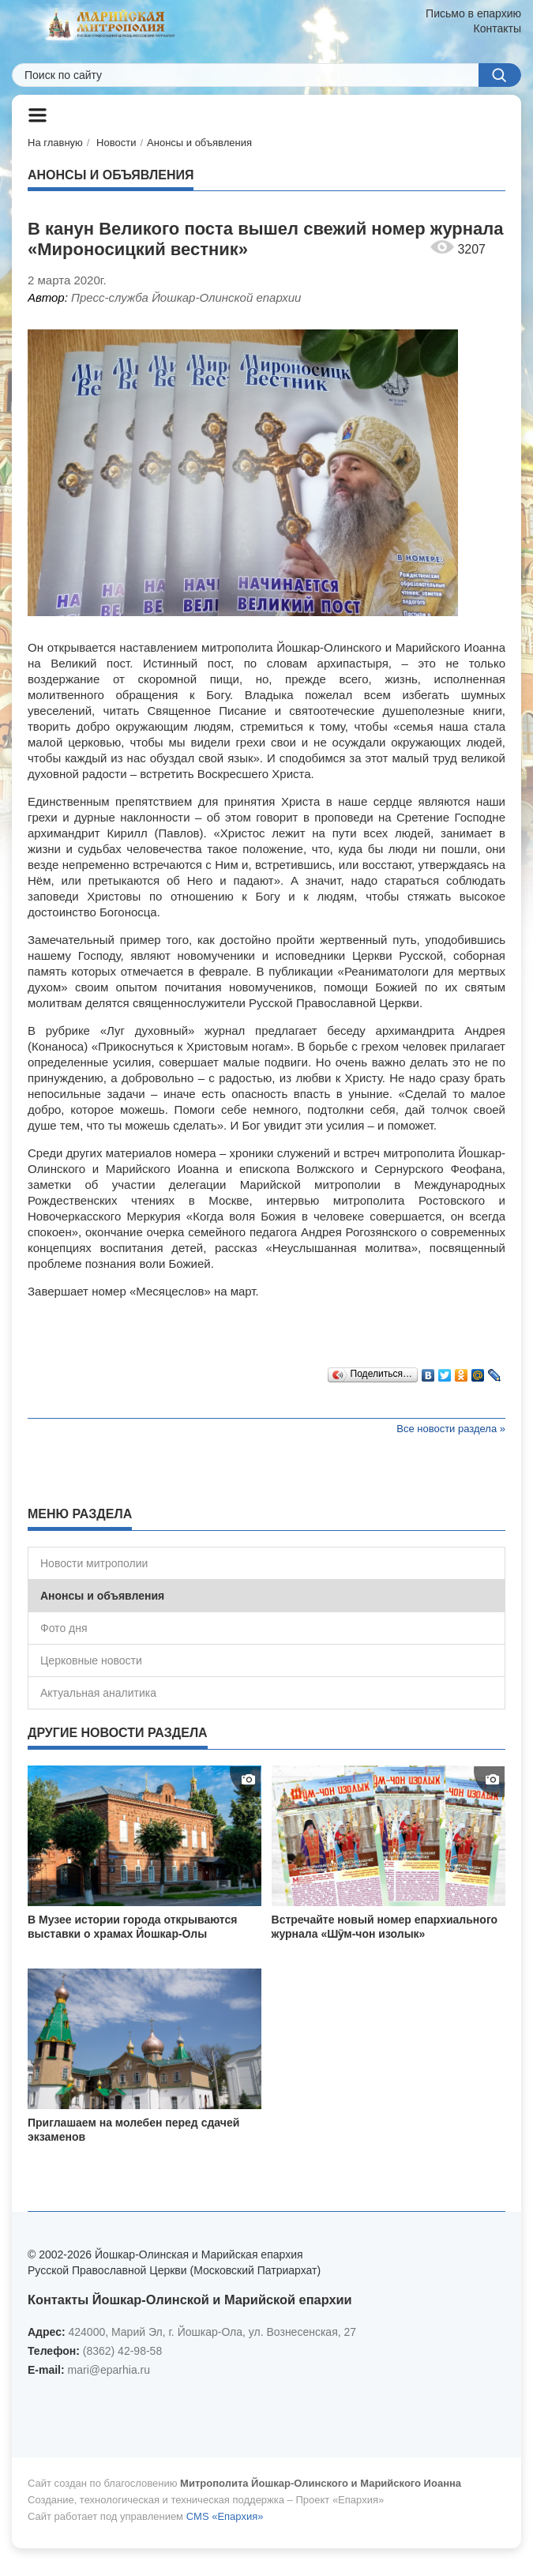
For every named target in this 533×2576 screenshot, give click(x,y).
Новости (116, 143)
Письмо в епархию (473, 13)
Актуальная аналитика (98, 1693)
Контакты (497, 28)
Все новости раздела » (450, 1429)
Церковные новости (91, 1660)
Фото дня (64, 1628)
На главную (55, 143)
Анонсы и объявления (199, 143)
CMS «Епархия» (225, 2516)
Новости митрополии (94, 1563)
